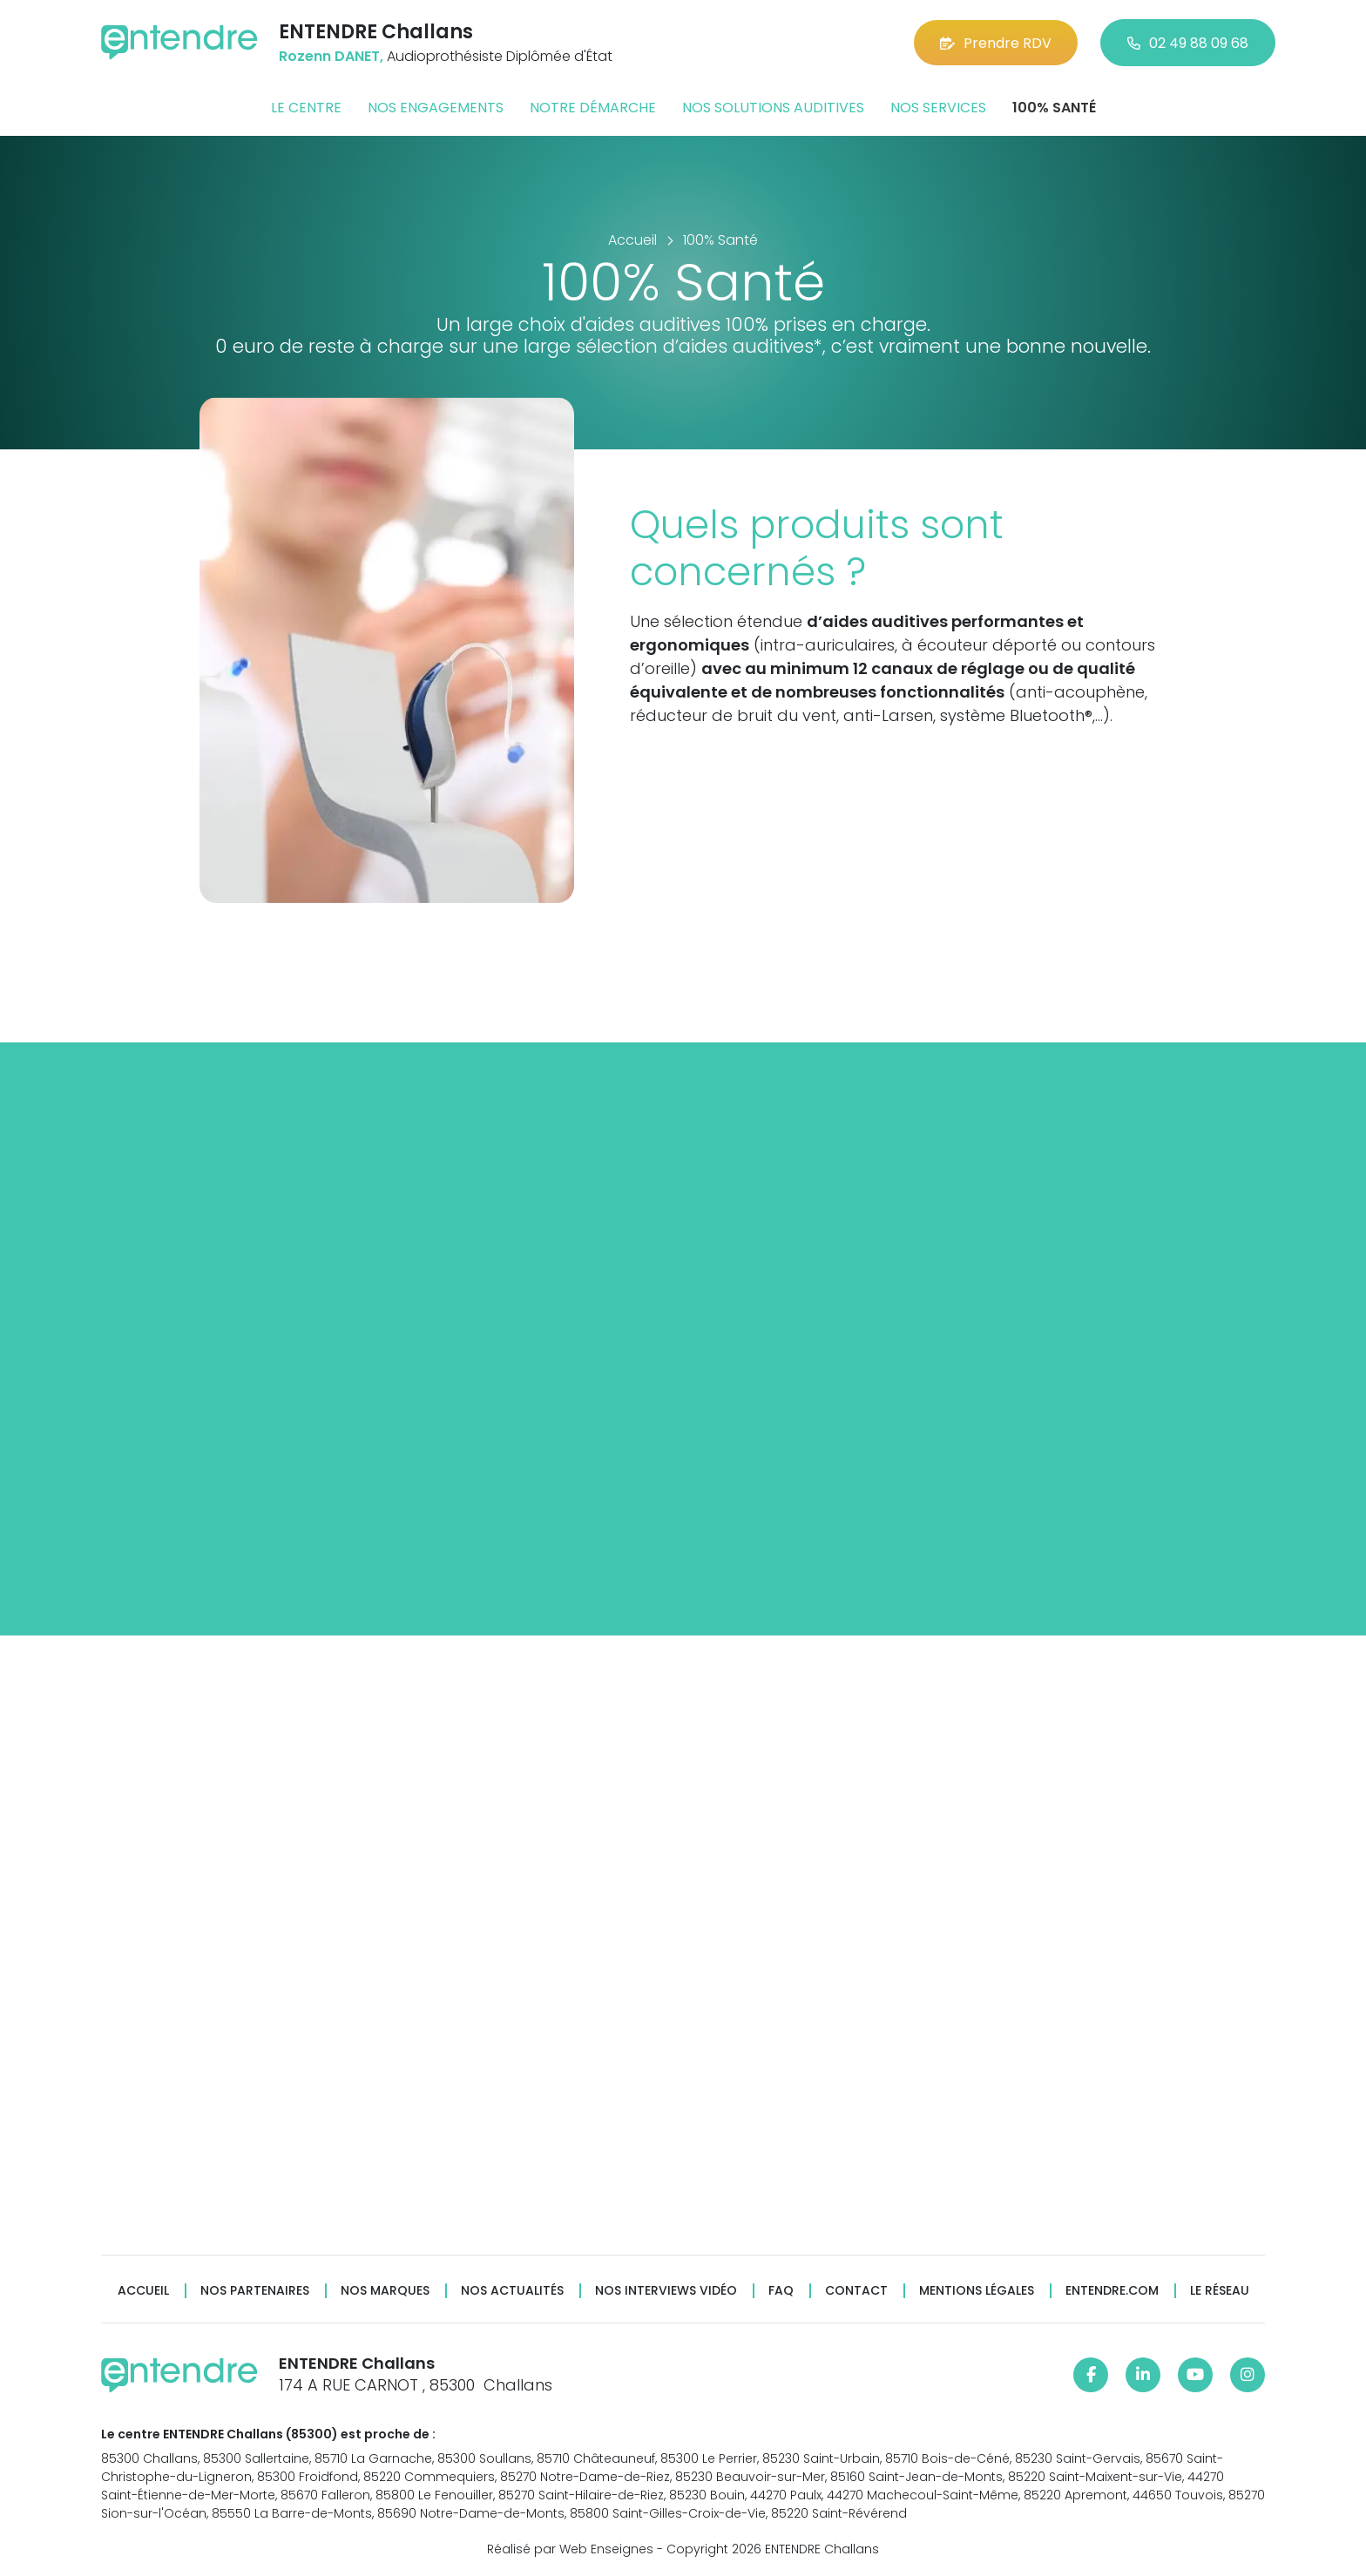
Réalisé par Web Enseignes (570, 2549)
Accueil (143, 2290)
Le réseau (1219, 2290)
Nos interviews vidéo (666, 2290)
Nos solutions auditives (773, 108)
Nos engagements (436, 108)
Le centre (306, 108)
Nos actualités (512, 2290)
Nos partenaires (254, 2290)
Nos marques (385, 2290)
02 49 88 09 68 (1187, 43)
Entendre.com (1112, 2290)
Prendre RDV (996, 43)
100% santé (1054, 108)
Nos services (938, 108)
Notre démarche (593, 108)
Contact (856, 2290)
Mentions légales (976, 2290)
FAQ (781, 2290)
